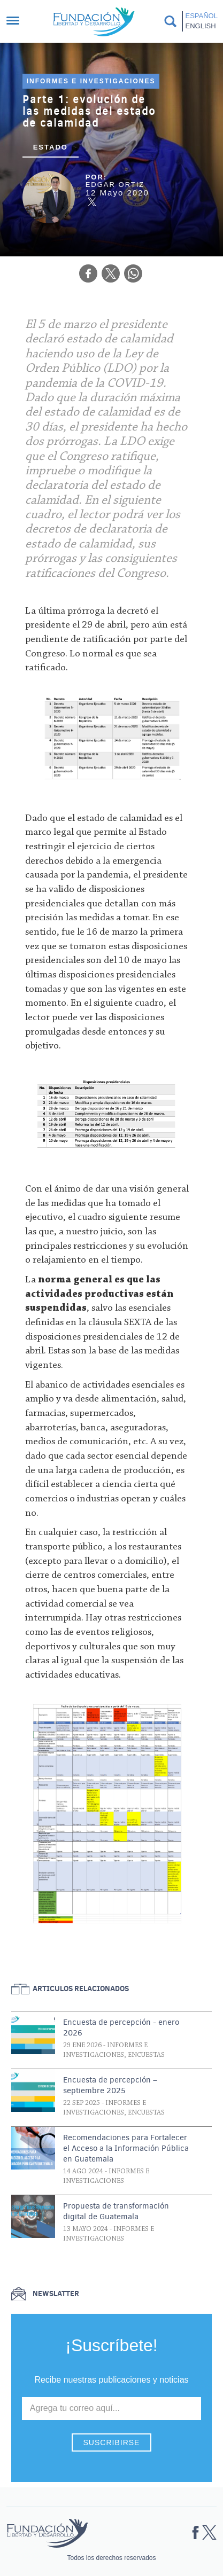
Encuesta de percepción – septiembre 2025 (110, 2085)
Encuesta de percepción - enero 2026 (121, 2027)
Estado (50, 147)
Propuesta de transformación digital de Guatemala (116, 2211)
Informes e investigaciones (91, 81)
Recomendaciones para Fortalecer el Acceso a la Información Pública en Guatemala (126, 2148)
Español (202, 16)
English (201, 26)
